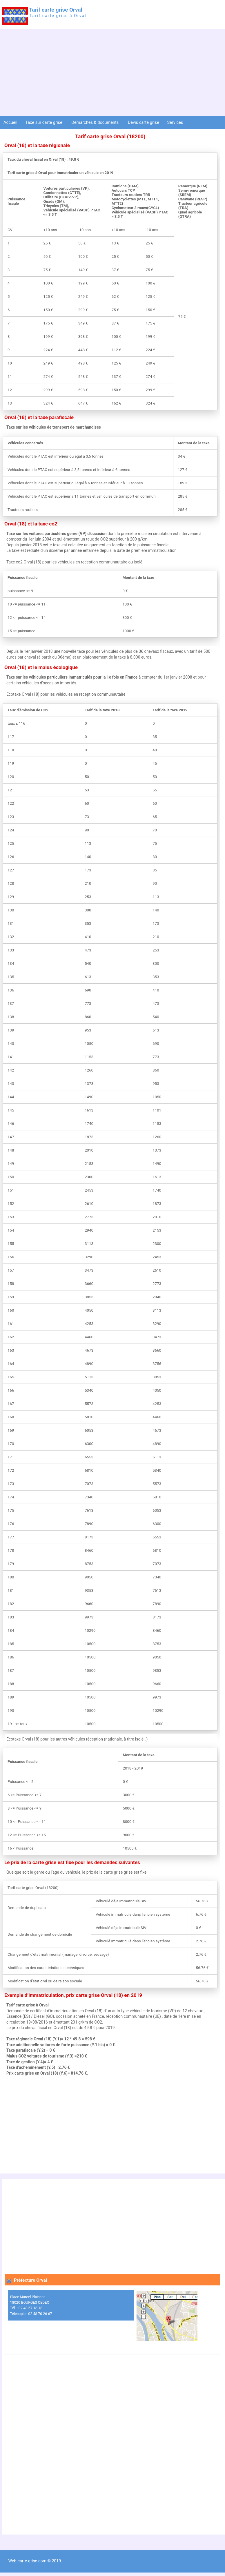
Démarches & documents (95, 122)
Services (175, 122)
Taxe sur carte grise (44, 122)
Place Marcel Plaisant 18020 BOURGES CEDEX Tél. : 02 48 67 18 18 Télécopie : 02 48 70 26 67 (31, 2305)
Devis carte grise (143, 122)
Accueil (10, 122)
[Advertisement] (112, 72)
